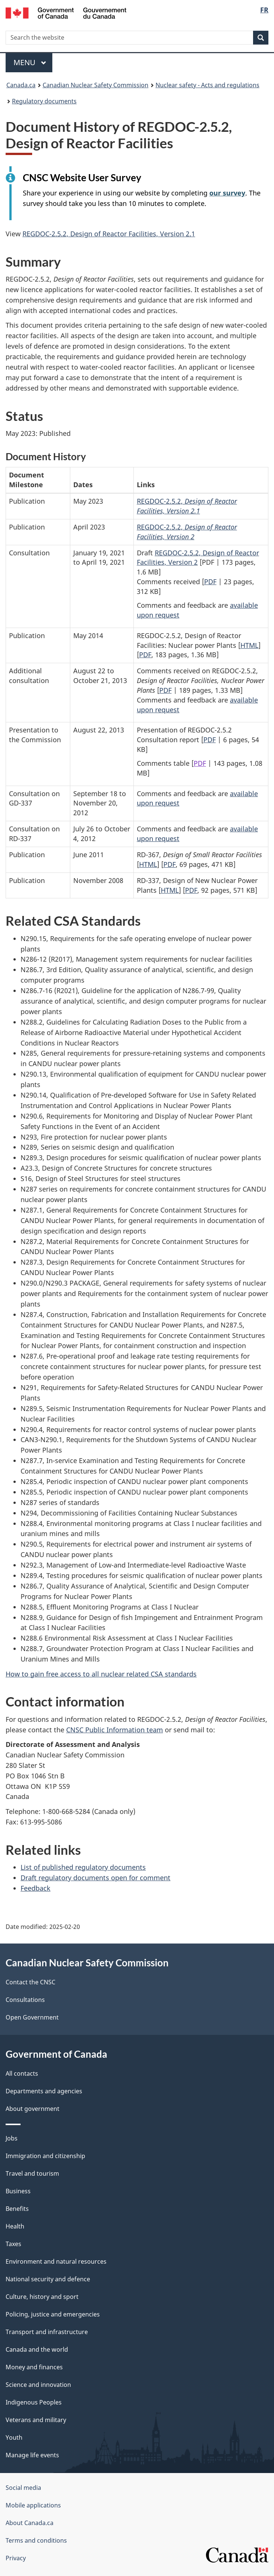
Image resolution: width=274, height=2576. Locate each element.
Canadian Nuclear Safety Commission (95, 85)
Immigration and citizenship (45, 2156)
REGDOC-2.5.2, (187, 506)
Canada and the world (37, 2349)
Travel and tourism (32, 2173)
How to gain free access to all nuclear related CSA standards (101, 1673)
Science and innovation (38, 2385)
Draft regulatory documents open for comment (95, 1877)
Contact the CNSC (30, 1982)
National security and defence (48, 2279)
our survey (227, 192)
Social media (23, 2488)
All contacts (22, 2073)
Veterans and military (36, 2420)
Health (15, 2226)
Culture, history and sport (42, 2297)
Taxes (13, 2244)
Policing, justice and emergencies (53, 2314)
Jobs (12, 2138)
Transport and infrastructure (47, 2332)
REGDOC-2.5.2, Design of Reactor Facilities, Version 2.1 (108, 233)
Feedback (35, 1888)
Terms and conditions (36, 2540)
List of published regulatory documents (83, 1867)
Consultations (25, 2000)
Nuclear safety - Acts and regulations (207, 85)
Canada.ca (21, 85)
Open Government (32, 2017)
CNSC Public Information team (114, 1729)
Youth (14, 2437)
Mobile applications (33, 2505)
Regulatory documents (44, 101)
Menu (29, 62)
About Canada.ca (29, 2523)
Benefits (17, 2209)
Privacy (16, 2558)
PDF (210, 581)
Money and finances (34, 2367)
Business (18, 2191)
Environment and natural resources (56, 2261)
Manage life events (32, 2455)
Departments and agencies (44, 2091)
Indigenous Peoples (34, 2402)
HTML (249, 645)
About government (32, 2109)
